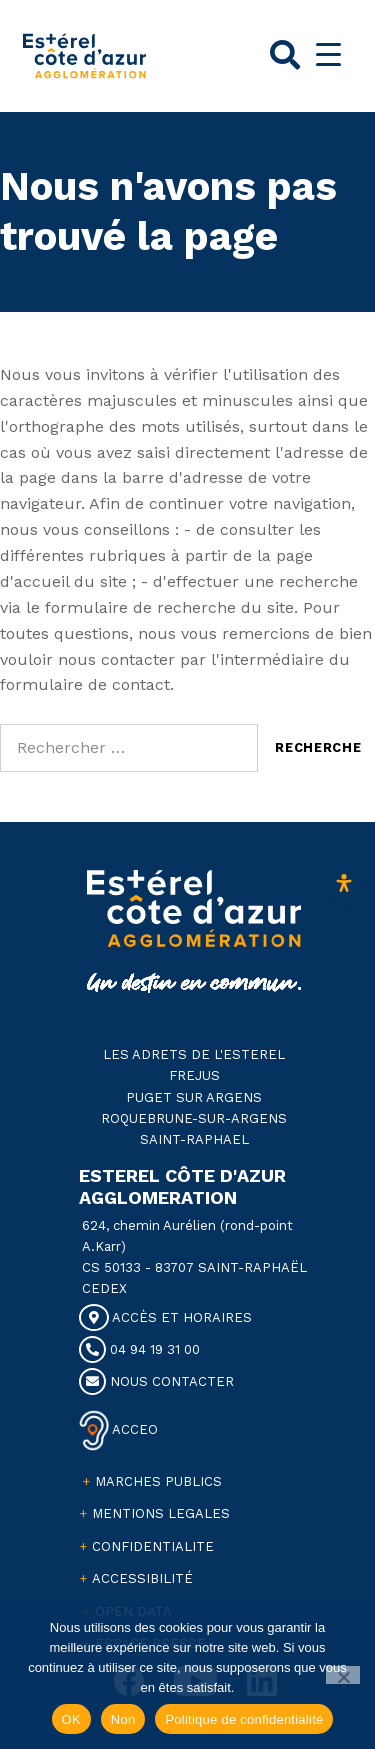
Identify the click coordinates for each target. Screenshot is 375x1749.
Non (123, 1719)
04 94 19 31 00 (139, 1349)
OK (71, 1719)
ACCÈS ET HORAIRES (165, 1317)
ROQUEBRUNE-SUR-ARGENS (194, 1118)
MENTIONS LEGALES (161, 1513)
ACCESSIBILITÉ (142, 1578)
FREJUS (194, 1075)
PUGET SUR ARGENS (194, 1097)
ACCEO (133, 1428)
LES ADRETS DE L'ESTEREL (194, 1054)
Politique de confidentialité (244, 1719)
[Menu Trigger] (328, 54)
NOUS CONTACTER (156, 1381)
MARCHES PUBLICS (158, 1481)
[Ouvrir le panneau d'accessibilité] (344, 883)
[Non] (343, 1675)
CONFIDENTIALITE (153, 1546)
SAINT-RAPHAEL (194, 1139)
